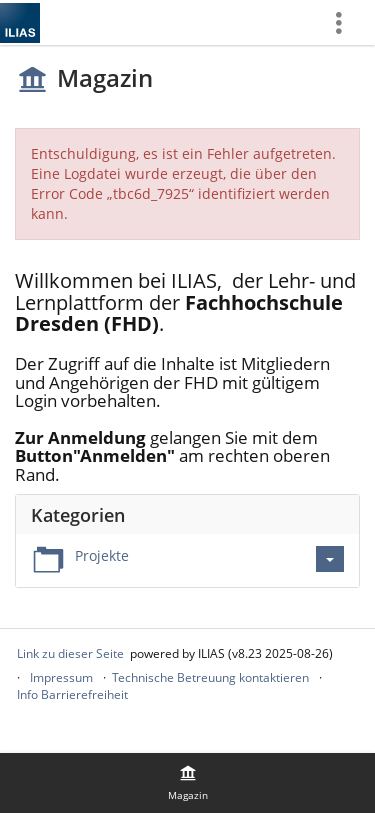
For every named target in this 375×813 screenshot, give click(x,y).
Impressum (61, 677)
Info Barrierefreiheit (72, 694)
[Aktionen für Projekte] (330, 558)
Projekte (102, 555)
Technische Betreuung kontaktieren (210, 677)
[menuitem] (346, 22)
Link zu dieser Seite (70, 653)
